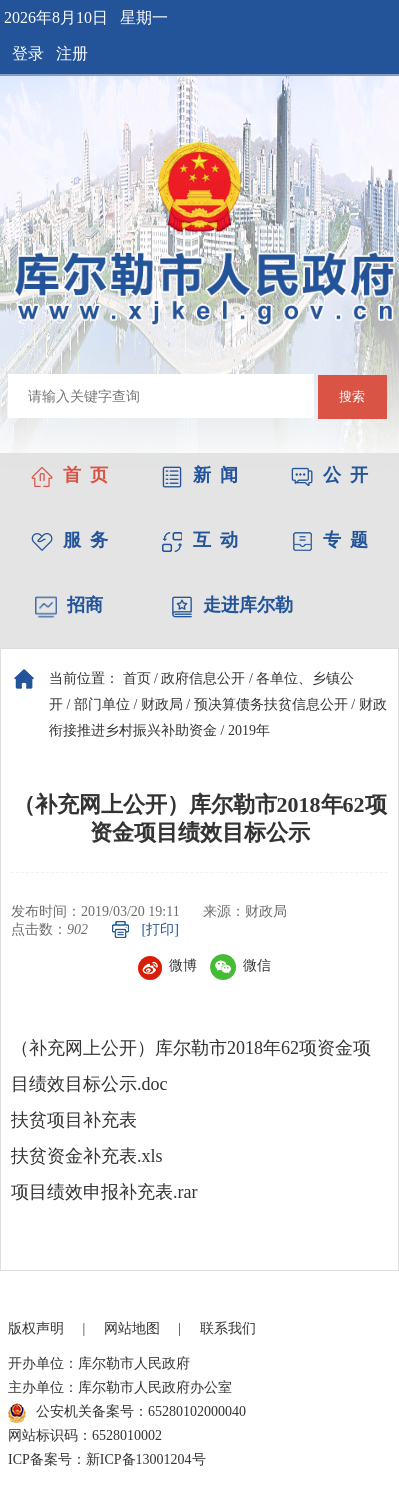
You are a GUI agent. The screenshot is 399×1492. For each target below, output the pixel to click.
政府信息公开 (203, 678)
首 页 (69, 475)
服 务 (69, 540)
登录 (28, 53)
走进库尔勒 (232, 605)
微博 (167, 965)
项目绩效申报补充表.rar (104, 1192)
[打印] (160, 929)
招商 (69, 605)
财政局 (162, 704)
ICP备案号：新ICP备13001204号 (107, 1459)
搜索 (352, 396)
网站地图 (132, 1328)
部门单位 (102, 704)
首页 (137, 678)
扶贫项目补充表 (74, 1120)
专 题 (329, 540)
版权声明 (36, 1328)
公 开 (329, 475)
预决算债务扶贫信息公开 (271, 704)
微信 (240, 965)
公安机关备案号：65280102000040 (127, 1413)
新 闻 (199, 475)
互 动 (199, 540)
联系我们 (228, 1328)
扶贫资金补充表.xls (87, 1156)
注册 (72, 53)
